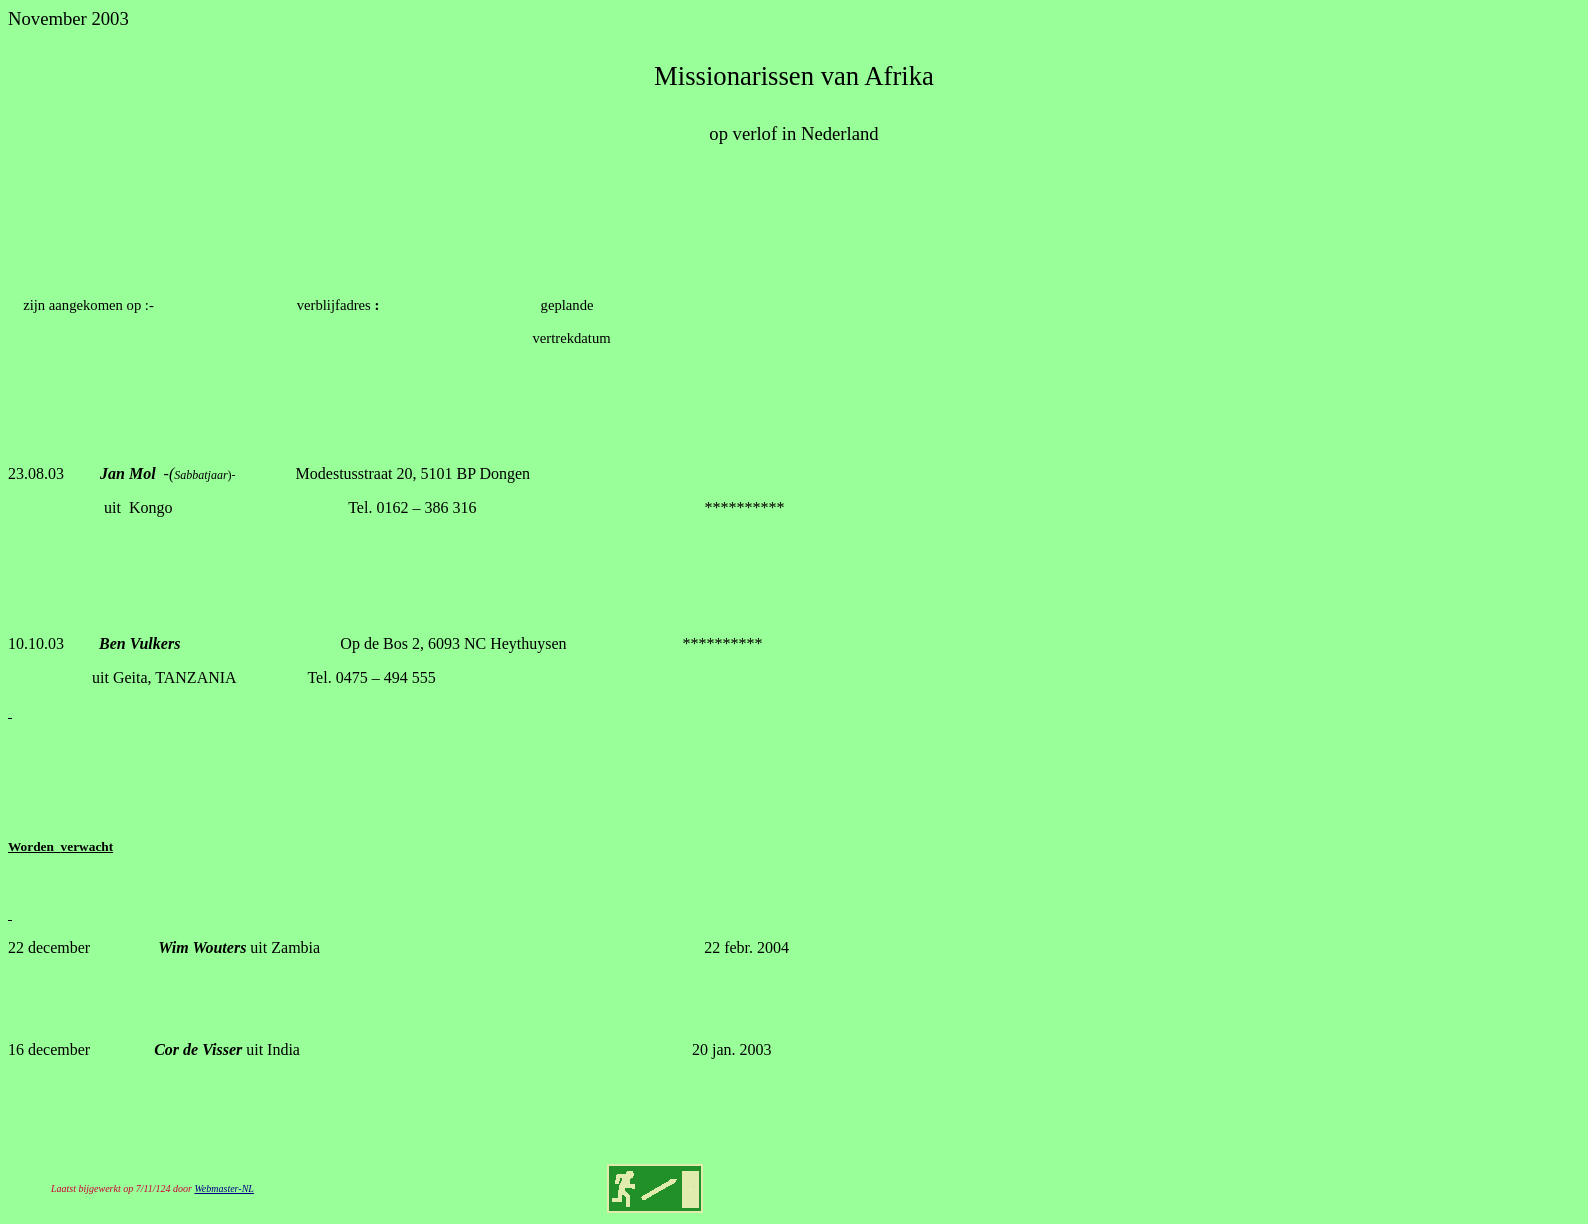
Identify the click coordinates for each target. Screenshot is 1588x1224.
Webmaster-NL (223, 1188)
